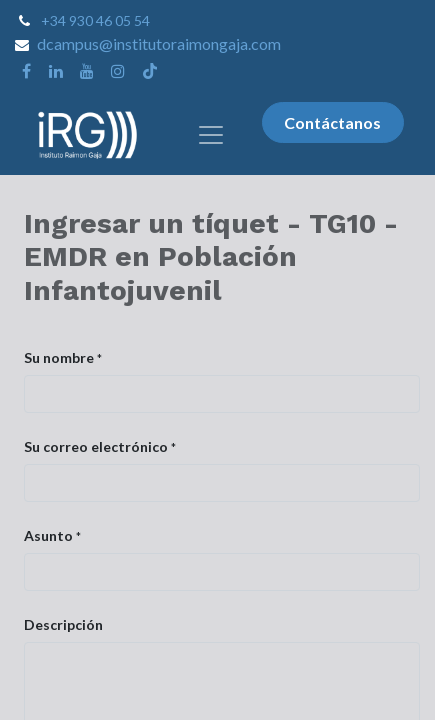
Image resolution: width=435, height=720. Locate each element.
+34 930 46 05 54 (95, 20)
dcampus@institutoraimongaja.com (159, 43)
